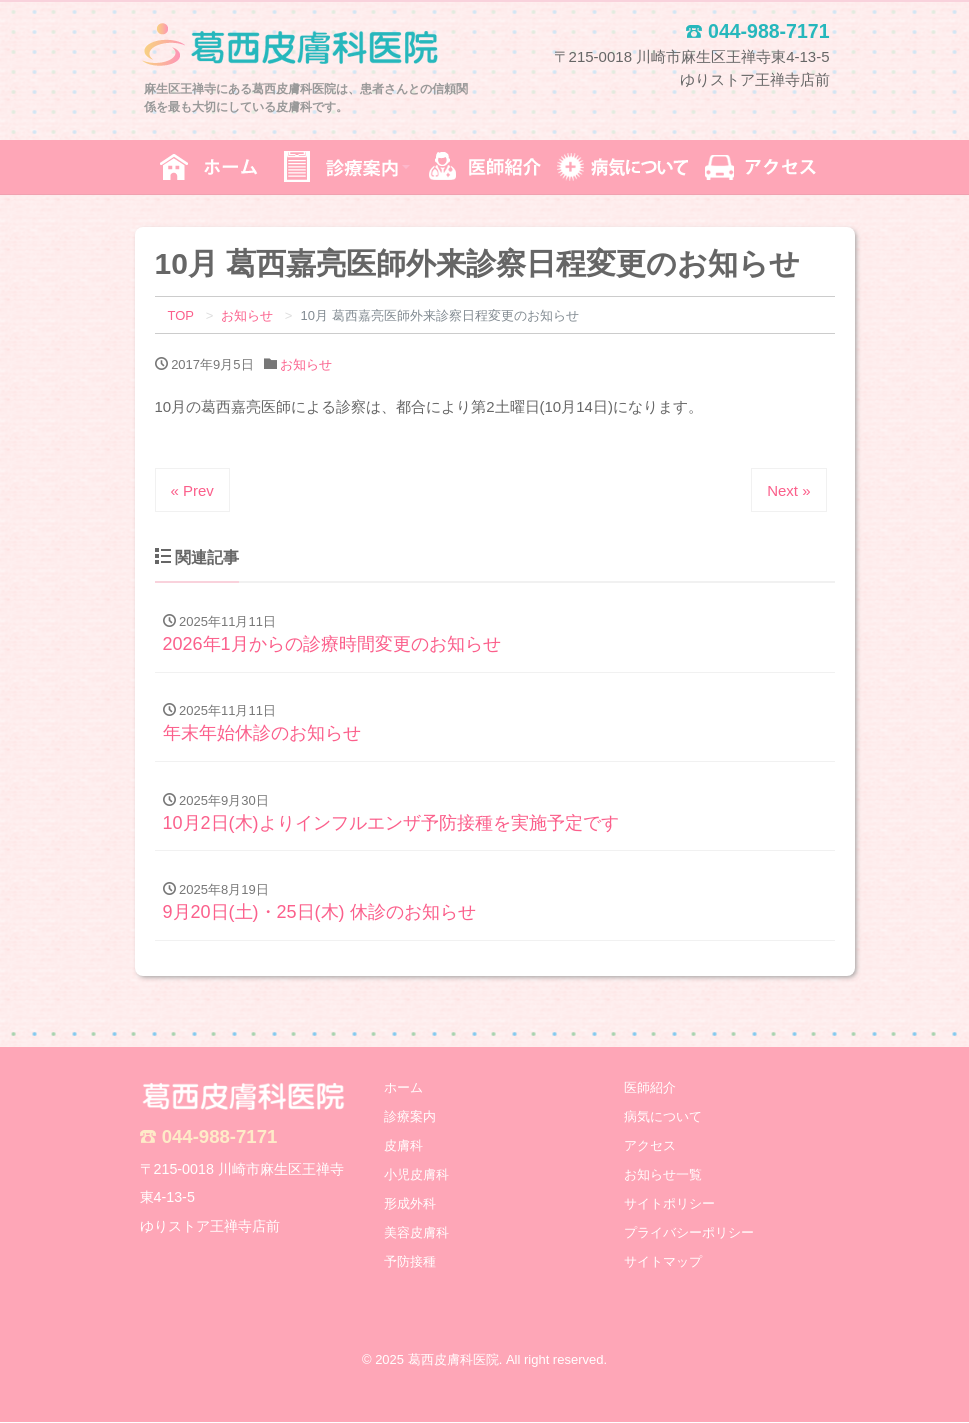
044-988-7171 (220, 1137)
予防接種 (410, 1262)
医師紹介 (650, 1088)
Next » (788, 490)
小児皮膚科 (416, 1175)
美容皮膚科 (416, 1233)
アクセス (650, 1146)
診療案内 (410, 1117)
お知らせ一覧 (663, 1175)
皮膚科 (403, 1146)
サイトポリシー (669, 1204)
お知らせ (306, 364)
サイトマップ (663, 1262)
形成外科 (410, 1204)
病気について (663, 1117)
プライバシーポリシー (689, 1233)
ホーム (403, 1088)
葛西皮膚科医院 (453, 1361)
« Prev (192, 490)
